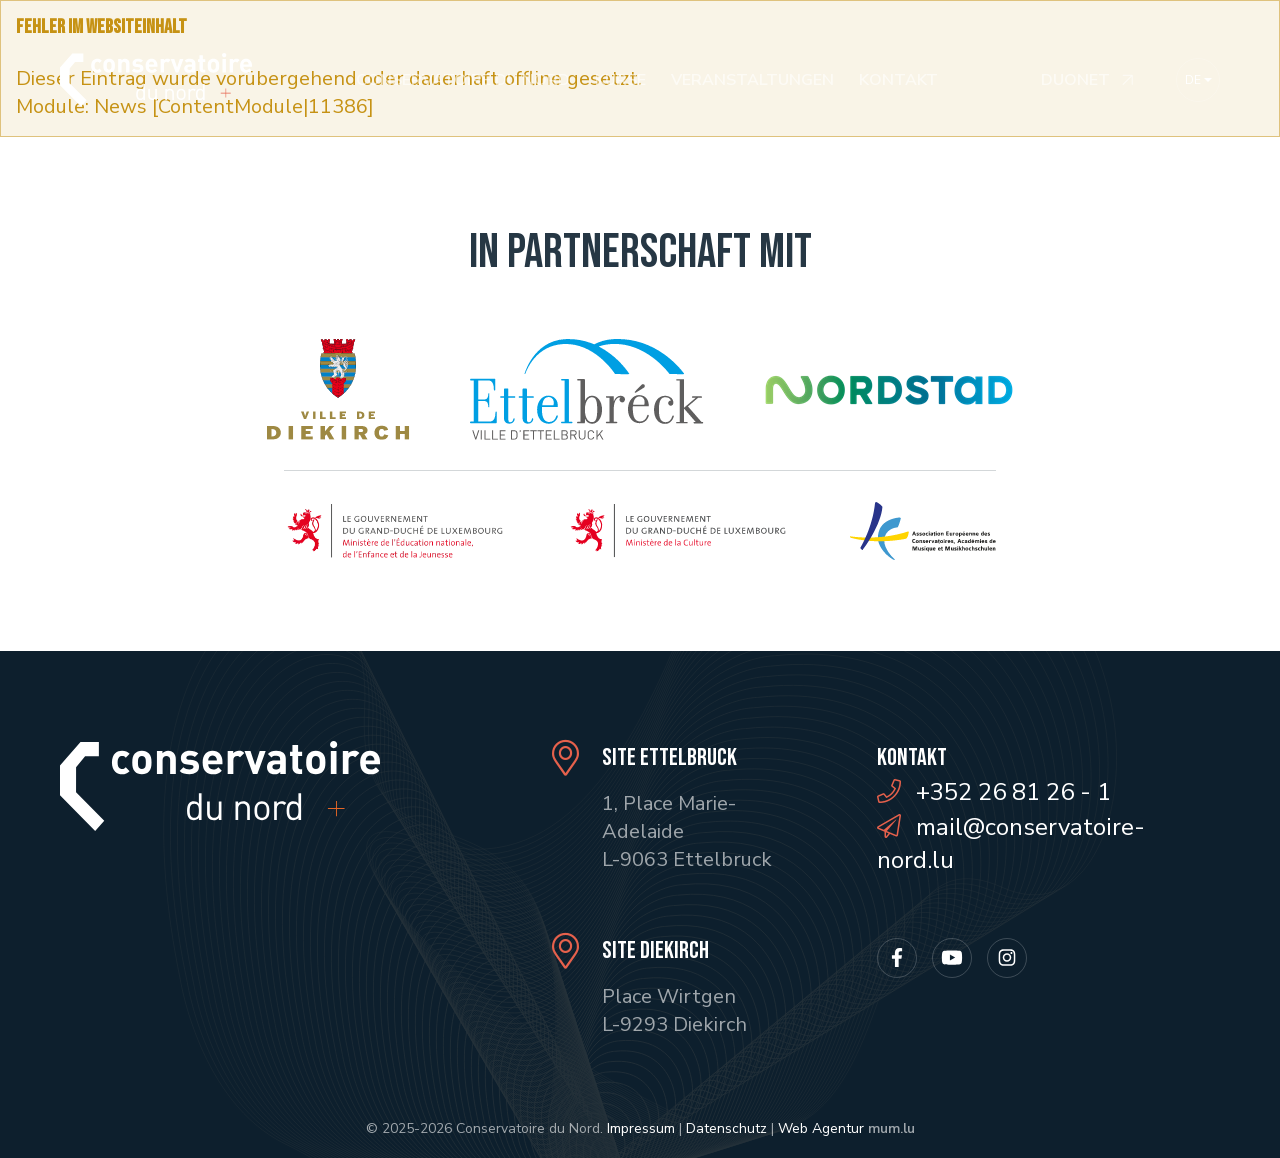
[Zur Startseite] (156, 79)
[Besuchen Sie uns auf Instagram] (1007, 958)
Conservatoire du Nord (463, 80)
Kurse (620, 80)
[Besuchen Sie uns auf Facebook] (897, 958)
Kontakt (898, 80)
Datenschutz (726, 1128)
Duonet (1075, 80)
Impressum (641, 1128)
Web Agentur (821, 1128)
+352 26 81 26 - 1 (1013, 792)
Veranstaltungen (752, 80)
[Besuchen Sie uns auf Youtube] (952, 958)
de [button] (1193, 80)
